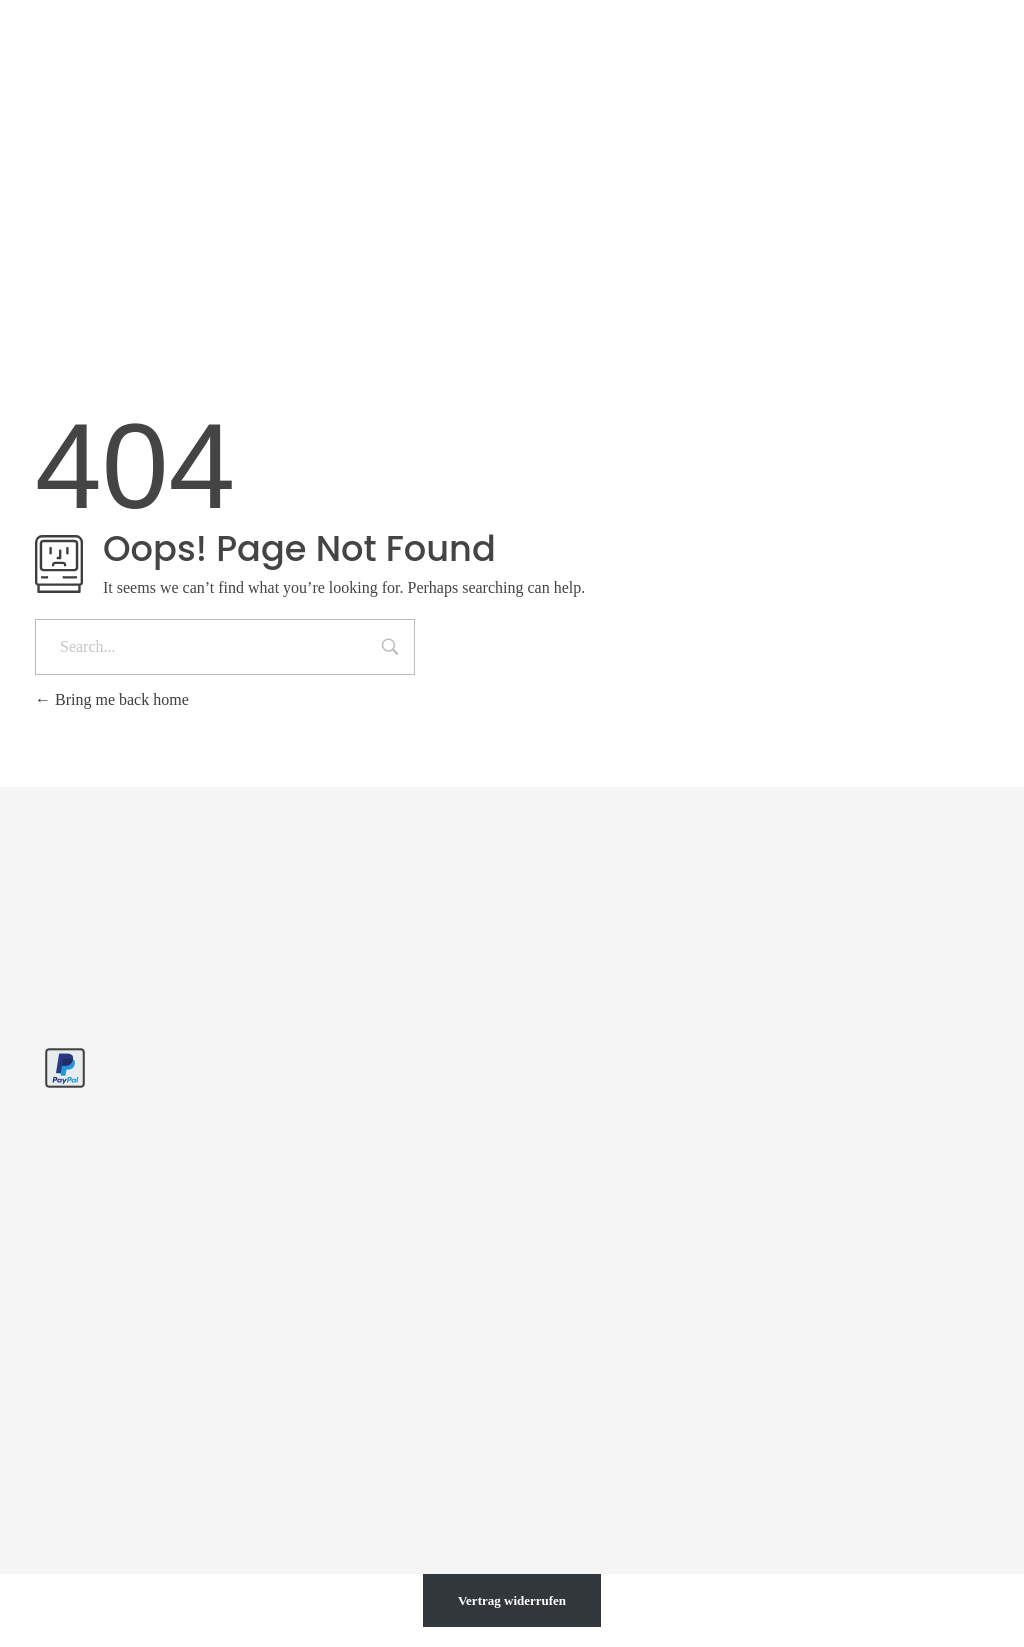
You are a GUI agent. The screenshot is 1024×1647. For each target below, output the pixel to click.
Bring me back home (112, 699)
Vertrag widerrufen (512, 1600)
